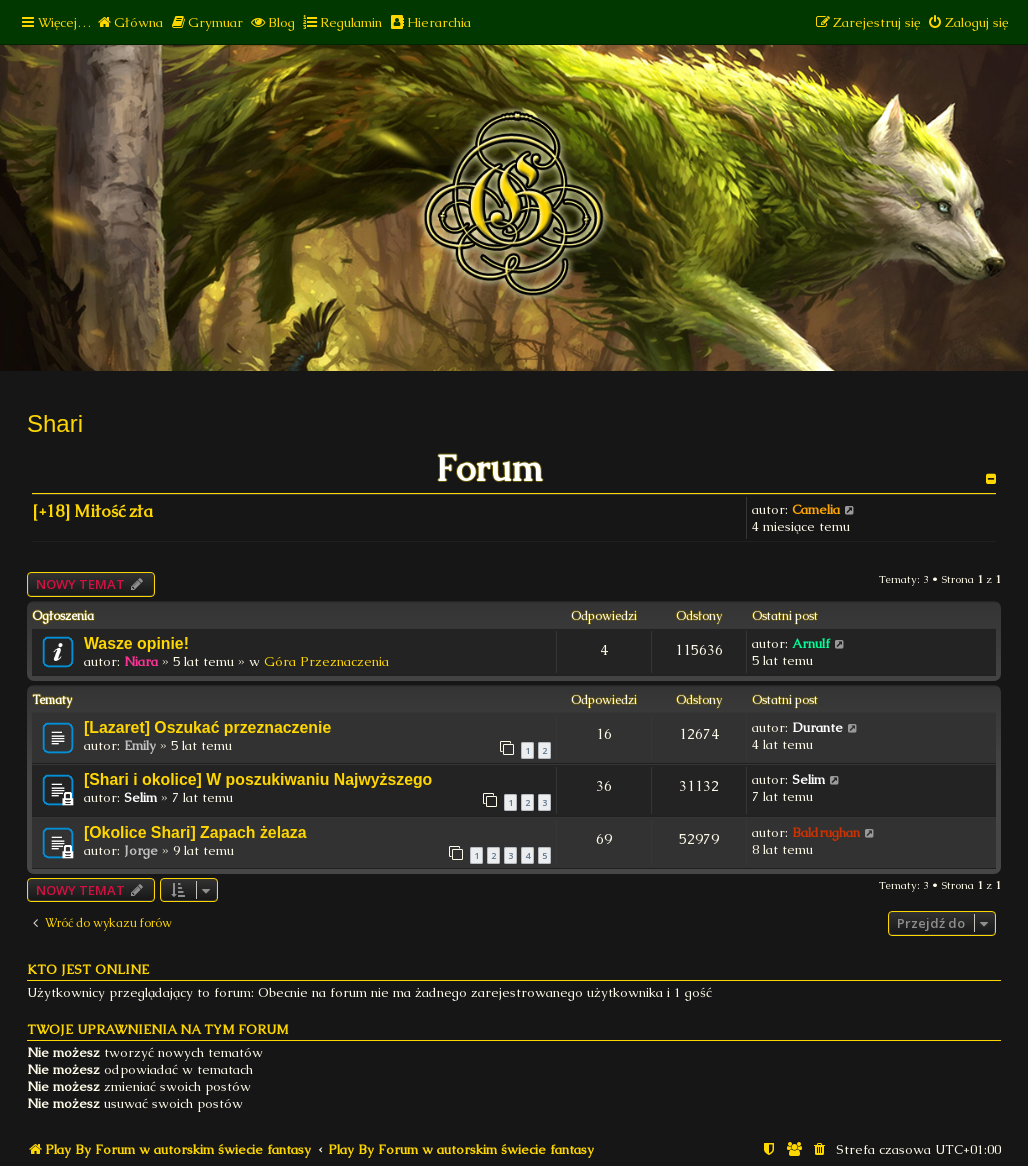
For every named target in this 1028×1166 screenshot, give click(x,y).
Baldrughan (826, 832)
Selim (140, 797)
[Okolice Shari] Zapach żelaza (195, 832)
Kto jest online (88, 969)
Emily (140, 745)
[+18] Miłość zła (92, 511)
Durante (817, 727)
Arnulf (811, 643)
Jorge (141, 850)
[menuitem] (129, 22)
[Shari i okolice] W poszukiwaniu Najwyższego (258, 779)
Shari (55, 423)
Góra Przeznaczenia (326, 661)
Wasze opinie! (136, 643)
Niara (141, 661)
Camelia (816, 509)
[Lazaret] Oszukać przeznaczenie (207, 727)
